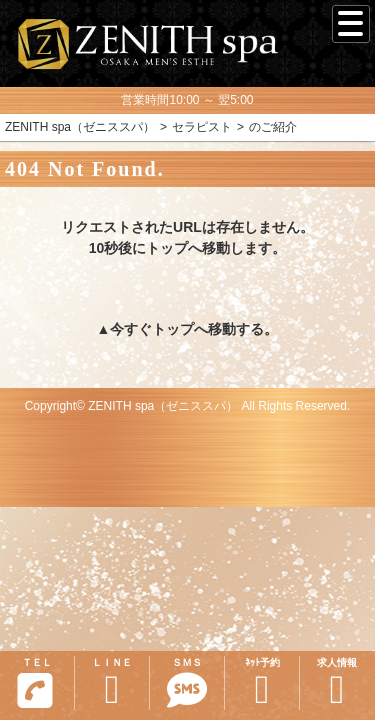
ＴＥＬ (35, 683)
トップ (173, 329)
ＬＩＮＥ (112, 683)
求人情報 (337, 683)
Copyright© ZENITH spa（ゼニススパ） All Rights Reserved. (188, 406)
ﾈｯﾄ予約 (262, 683)
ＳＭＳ (187, 683)
